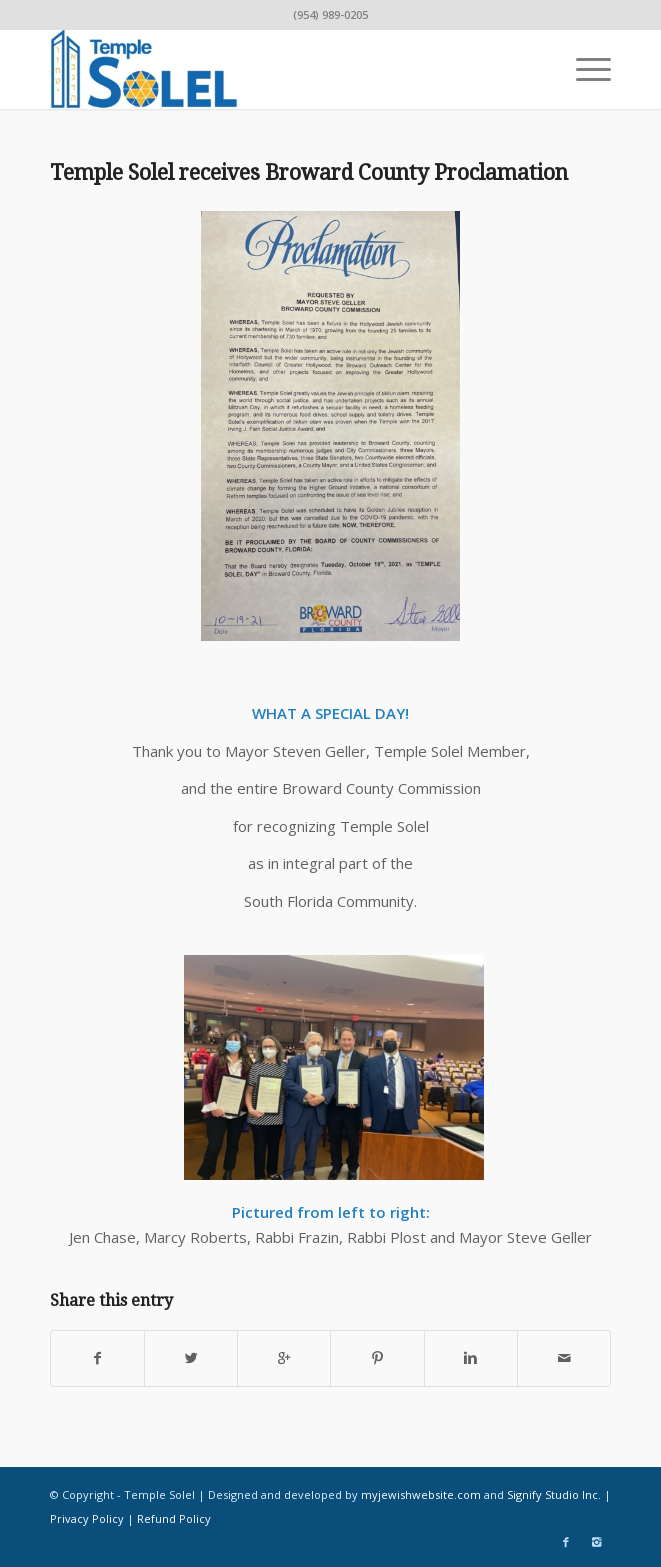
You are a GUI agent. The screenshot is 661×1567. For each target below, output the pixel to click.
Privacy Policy (87, 1518)
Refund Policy (174, 1518)
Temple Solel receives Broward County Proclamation (309, 172)
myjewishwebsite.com (421, 1494)
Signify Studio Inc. (554, 1494)
